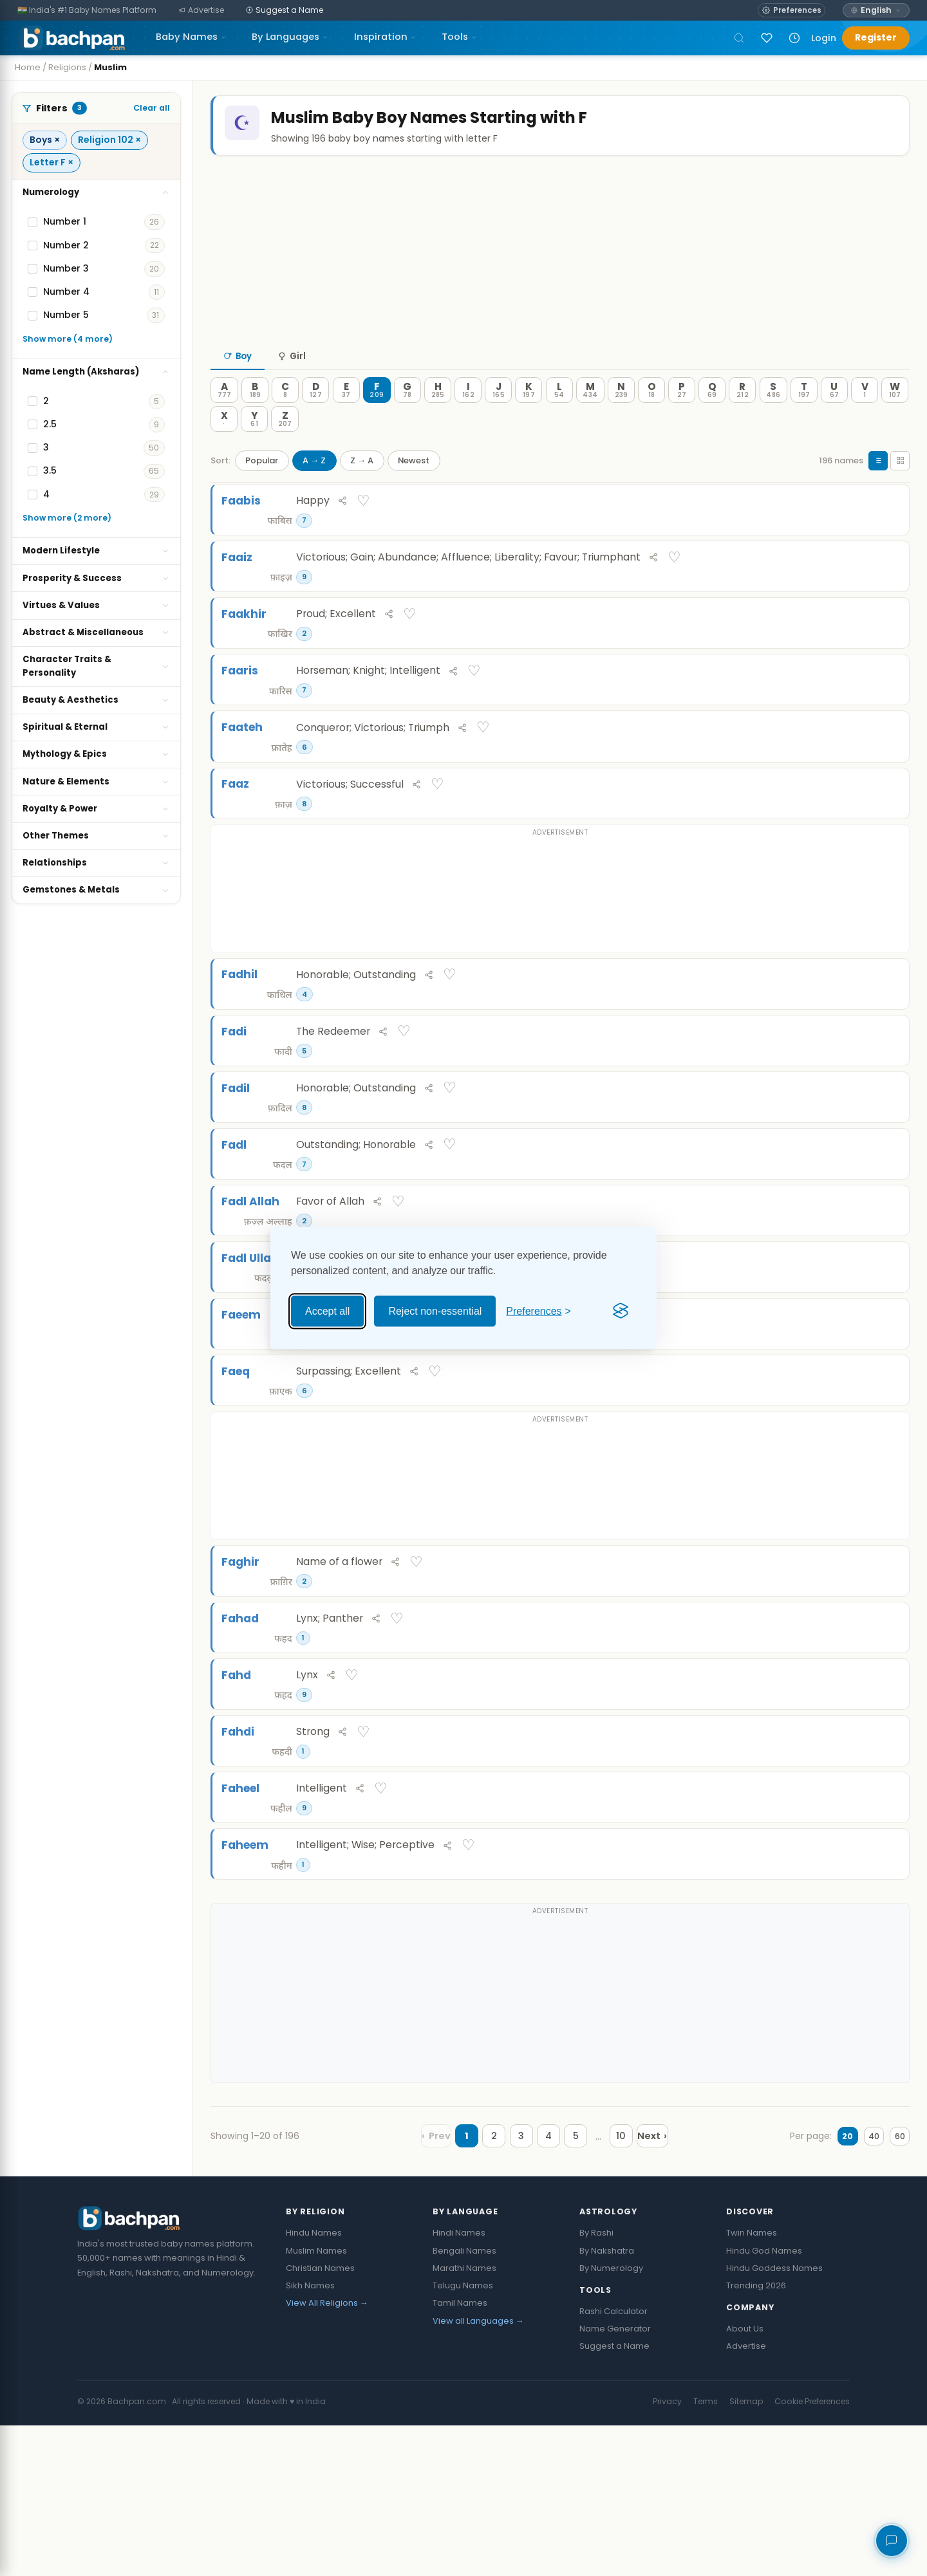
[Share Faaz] (854, 845)
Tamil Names (460, 2454)
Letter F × (51, 162)
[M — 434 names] (590, 416)
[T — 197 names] (804, 416)
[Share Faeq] (854, 1482)
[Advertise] (201, 11)
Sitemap (746, 2551)
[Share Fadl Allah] (854, 1293)
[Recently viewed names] (794, 38)
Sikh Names (310, 2437)
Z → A (361, 486)
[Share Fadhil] (854, 1041)
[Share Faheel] (854, 1930)
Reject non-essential (435, 1310)
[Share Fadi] (854, 1105)
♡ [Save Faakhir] (886, 655)
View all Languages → (478, 2471)
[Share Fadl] (854, 1230)
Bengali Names (464, 2401)
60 (894, 2286)
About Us (744, 2479)
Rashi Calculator (613, 2462)
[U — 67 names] (834, 416)
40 (859, 2286)
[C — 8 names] (285, 416)
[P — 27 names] (681, 416)
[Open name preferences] (790, 10)
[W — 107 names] (894, 416)
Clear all (151, 107)
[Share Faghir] (854, 1679)
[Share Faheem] (854, 1993)
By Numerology (611, 2419)
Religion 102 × (109, 139)
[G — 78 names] (407, 416)
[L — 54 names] (559, 416)
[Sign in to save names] (767, 38)
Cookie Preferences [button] (812, 2551)
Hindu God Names (764, 2401)
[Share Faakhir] (854, 656)
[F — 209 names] (377, 416)
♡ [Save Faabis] (886, 530)
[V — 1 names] (864, 416)
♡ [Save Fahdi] (886, 1867)
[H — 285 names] (437, 416)
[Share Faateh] (854, 781)
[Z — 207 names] (285, 445)
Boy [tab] (237, 382)
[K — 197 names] (528, 416)
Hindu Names (314, 2384)
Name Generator (615, 2479)
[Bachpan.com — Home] (71, 37)
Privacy (667, 2551)
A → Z (314, 486)
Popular (261, 486)
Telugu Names (463, 2437)
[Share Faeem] (854, 1419)
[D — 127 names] (315, 416)
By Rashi (596, 2384)
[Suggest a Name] (285, 11)
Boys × (45, 139)
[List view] (878, 486)
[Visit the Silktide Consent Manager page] (620, 1310)
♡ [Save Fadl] (886, 1230)
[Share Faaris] (854, 719)
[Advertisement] (560, 276)
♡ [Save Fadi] (886, 1104)
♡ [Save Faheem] (886, 1993)
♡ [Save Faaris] (886, 719)
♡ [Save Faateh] (886, 782)
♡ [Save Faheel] (886, 1930)
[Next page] (648, 2287)
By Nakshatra (606, 2401)
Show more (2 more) (67, 517)
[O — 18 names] (651, 416)
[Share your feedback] (891, 2540)
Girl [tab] (291, 382)
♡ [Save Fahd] (886, 1804)
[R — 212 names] (742, 416)
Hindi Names (459, 2384)
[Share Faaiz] (854, 593)
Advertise (746, 2497)
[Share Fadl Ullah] (854, 1356)
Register (876, 37)
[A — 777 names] (224, 416)
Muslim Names (316, 2401)
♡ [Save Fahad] (886, 1741)
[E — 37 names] (346, 416)
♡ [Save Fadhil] (886, 1041)
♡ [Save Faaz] (886, 845)
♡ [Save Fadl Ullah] (886, 1356)
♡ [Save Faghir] (886, 1679)
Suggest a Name (614, 2497)
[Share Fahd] (854, 1805)
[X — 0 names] (224, 445)
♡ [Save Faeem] (886, 1419)
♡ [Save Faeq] (886, 1482)
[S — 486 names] (773, 416)
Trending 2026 (756, 2437)
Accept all (327, 1310)
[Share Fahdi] (854, 1867)
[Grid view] (900, 486)
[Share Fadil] (854, 1167)
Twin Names (751, 2384)
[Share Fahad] (854, 1742)
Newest (413, 486)
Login (823, 38)
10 (608, 2286)
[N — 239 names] (621, 416)
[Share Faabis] (854, 530)
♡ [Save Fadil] (886, 1167)
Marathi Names (464, 2419)
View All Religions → (327, 2454)
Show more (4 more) (68, 338)
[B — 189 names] (254, 416)
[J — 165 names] (498, 416)
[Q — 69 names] (712, 416)
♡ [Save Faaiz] (886, 593)
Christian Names (320, 2419)
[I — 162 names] (468, 416)
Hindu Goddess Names (774, 2419)
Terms (705, 2551)
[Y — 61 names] (254, 445)
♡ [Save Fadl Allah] (886, 1293)
